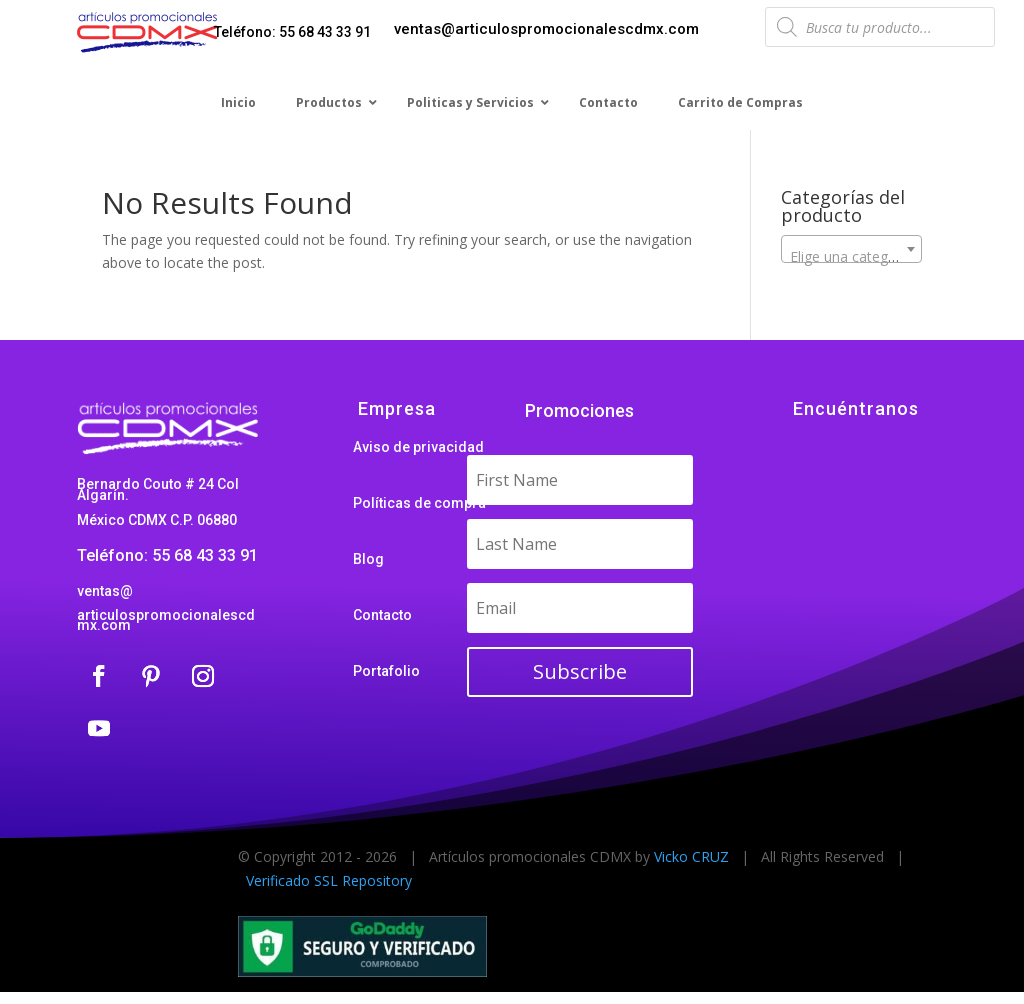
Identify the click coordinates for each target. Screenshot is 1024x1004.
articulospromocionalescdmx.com (166, 620)
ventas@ (105, 591)
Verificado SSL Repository (329, 880)
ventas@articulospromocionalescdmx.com (546, 29)
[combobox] (851, 249)
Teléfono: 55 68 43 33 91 (292, 32)
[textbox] (851, 257)
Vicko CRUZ (691, 856)
